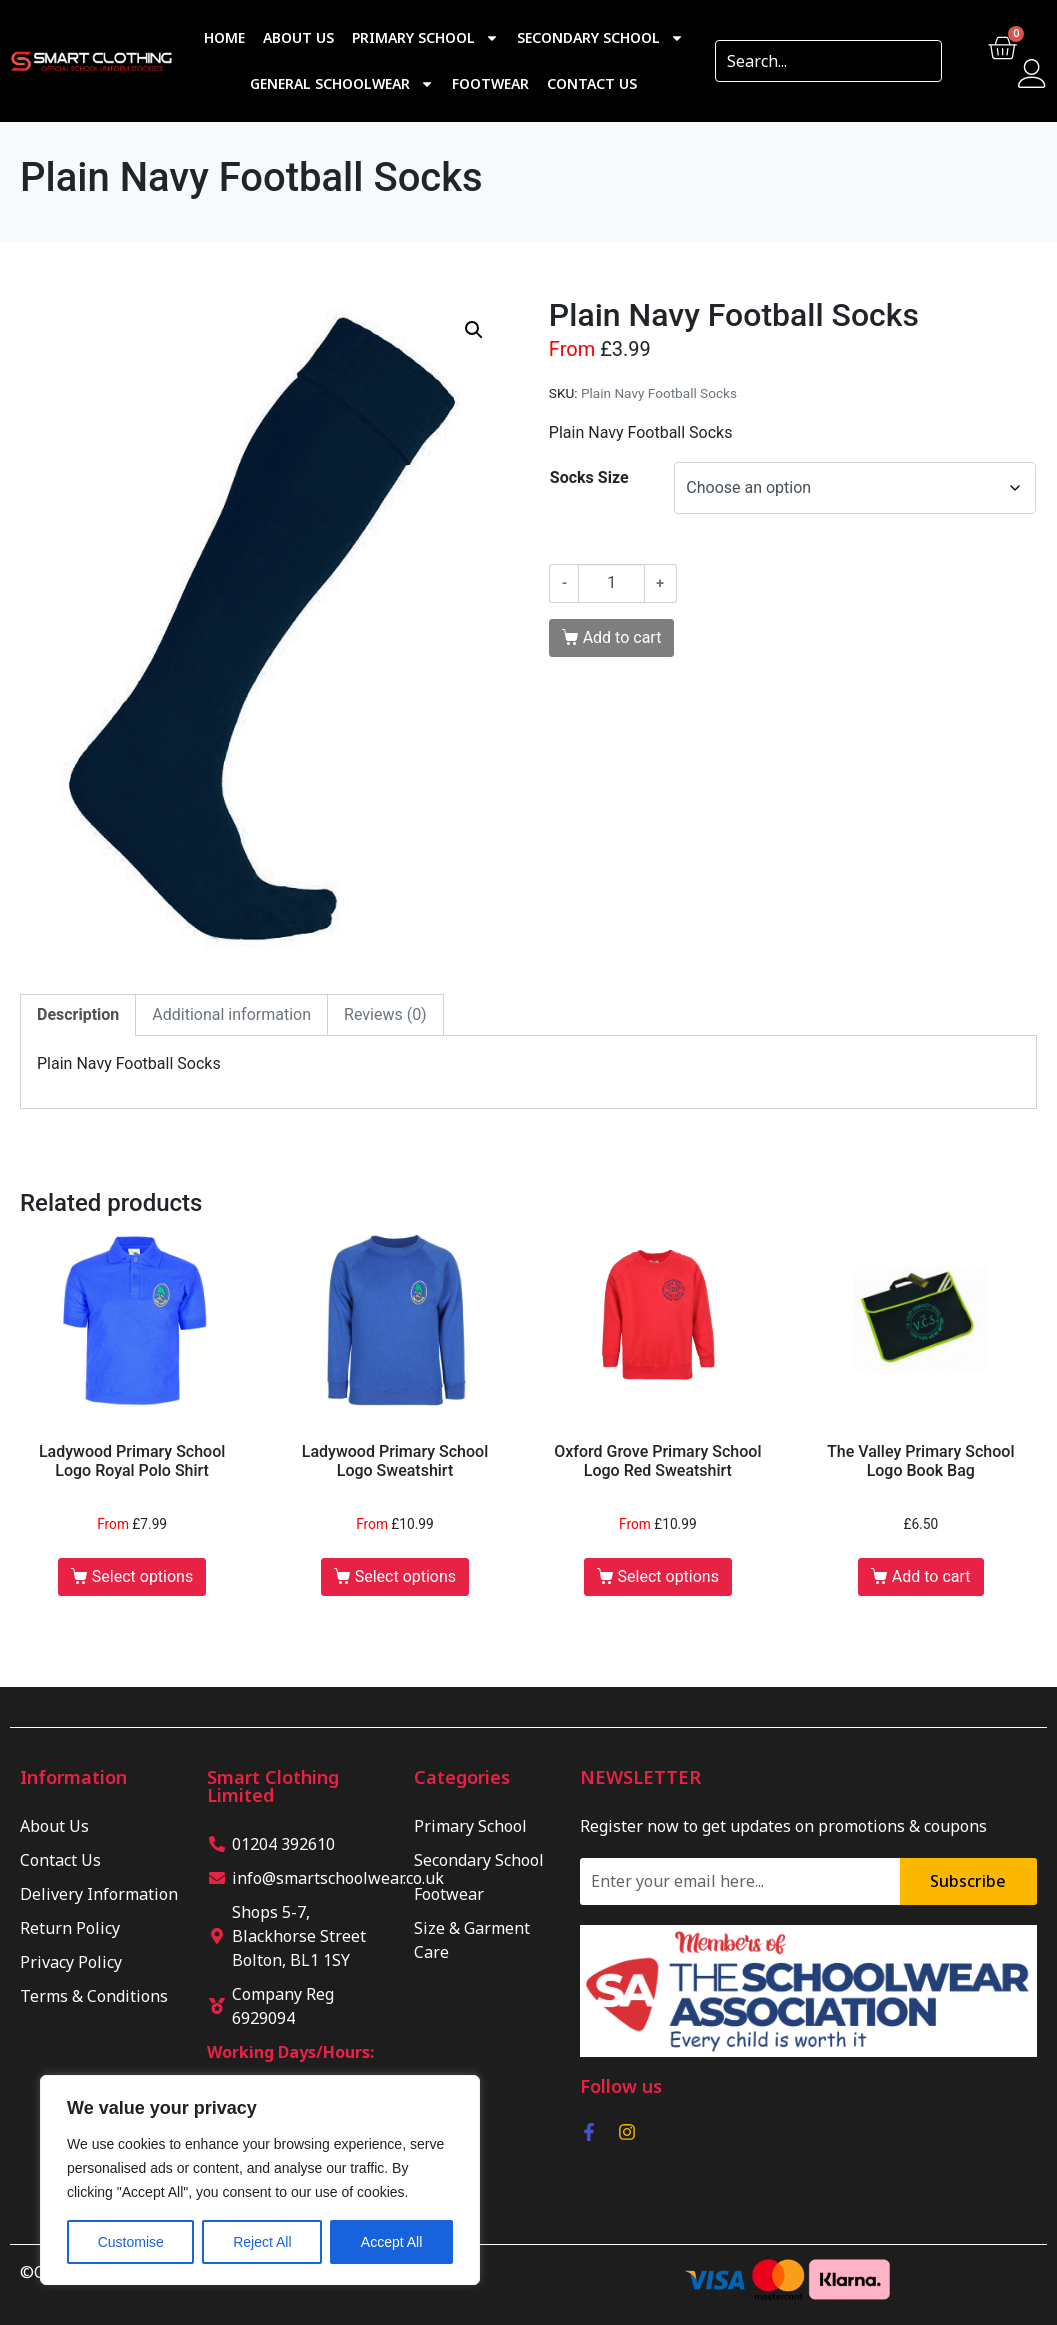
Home (224, 37)
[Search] (920, 61)
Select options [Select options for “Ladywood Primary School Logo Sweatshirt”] (405, 1576)
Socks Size (589, 477)
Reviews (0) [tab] (385, 1014)
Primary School (425, 38)
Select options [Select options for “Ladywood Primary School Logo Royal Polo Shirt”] (142, 1576)
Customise (131, 2242)
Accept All (391, 2242)
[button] (474, 330)
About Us (298, 37)
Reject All (262, 2242)
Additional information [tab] (231, 1014)
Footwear (490, 83)
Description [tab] (78, 1014)
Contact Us (592, 83)
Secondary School (600, 38)
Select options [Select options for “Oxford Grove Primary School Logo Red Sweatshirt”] (668, 1576)
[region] (260, 2180)
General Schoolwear (342, 84)
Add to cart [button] (931, 1576)
